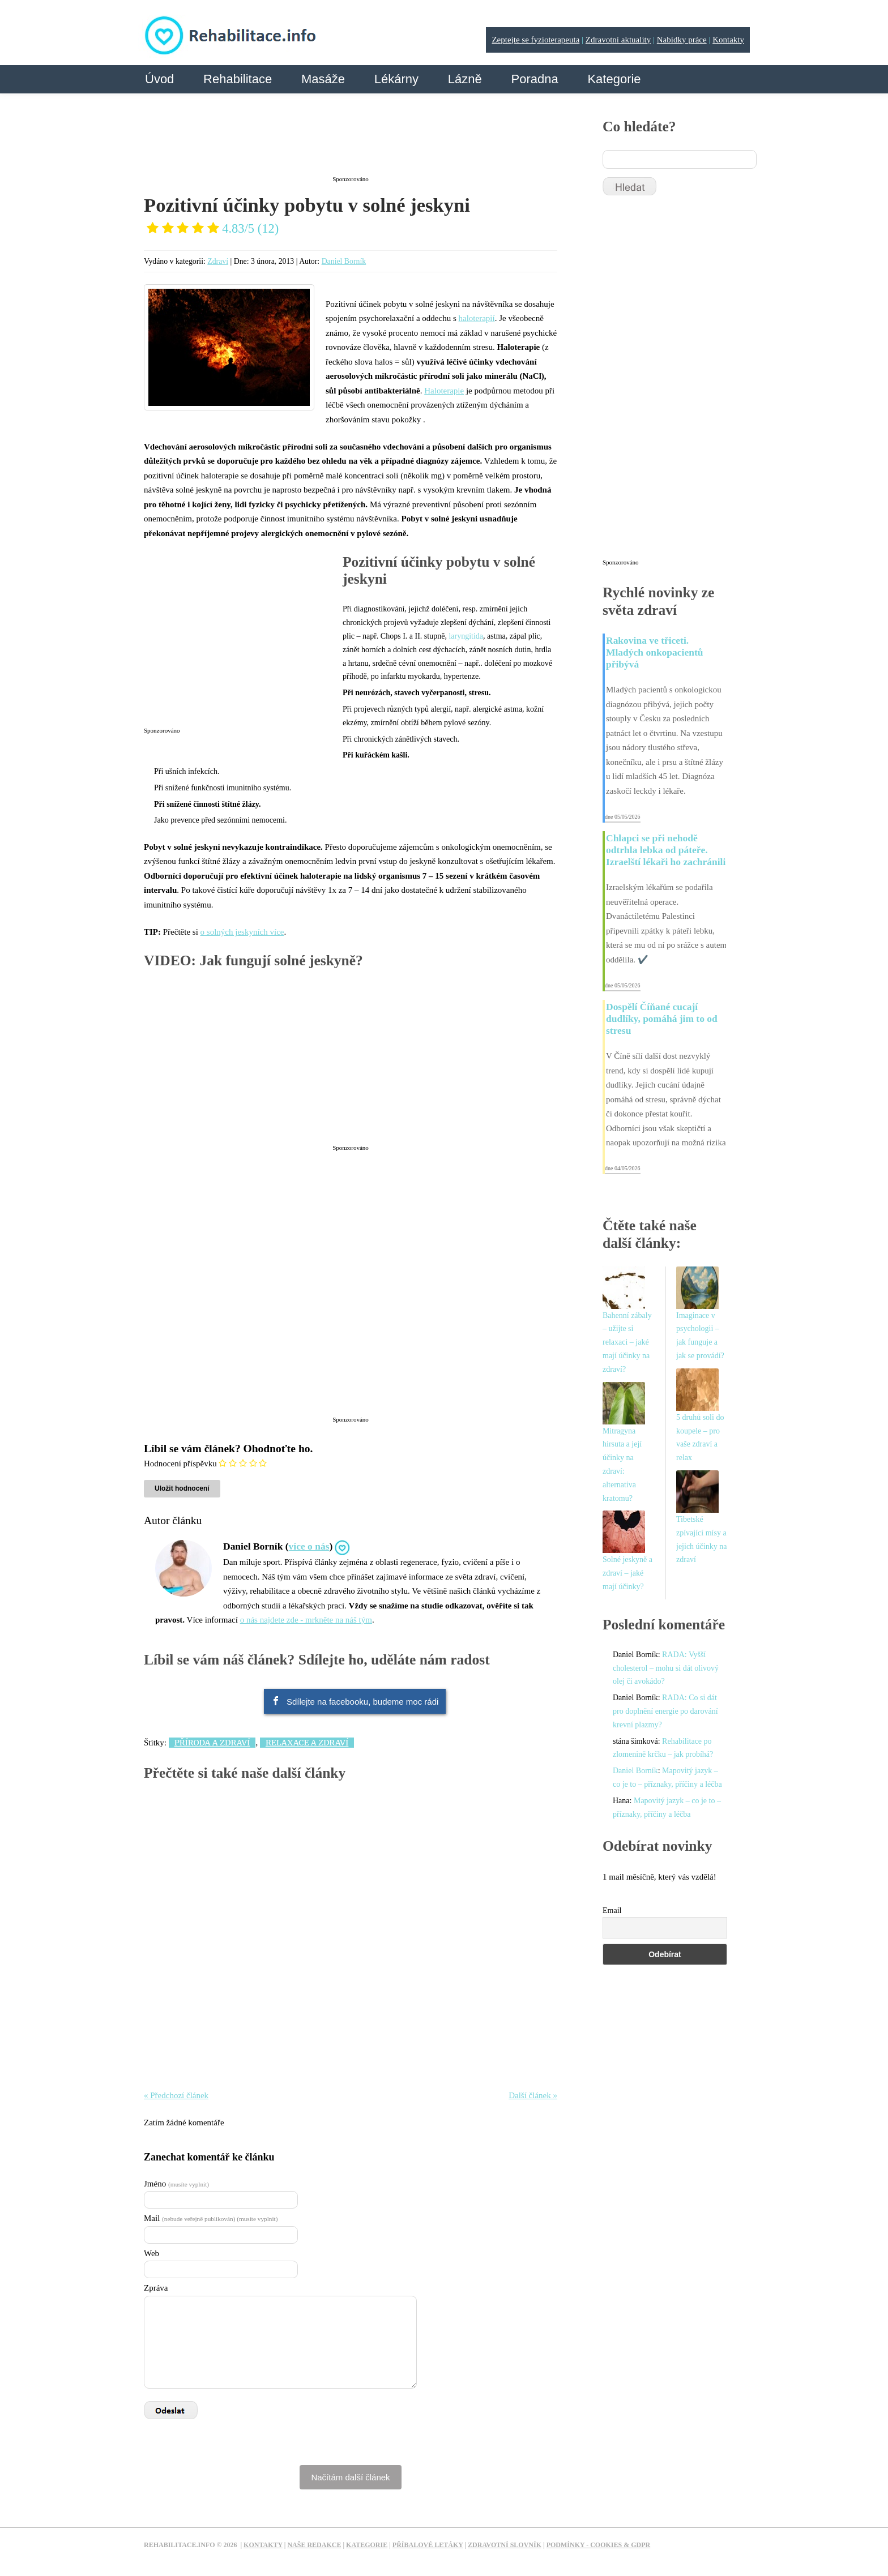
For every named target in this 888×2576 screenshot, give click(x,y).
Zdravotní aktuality (618, 39)
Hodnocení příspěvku (180, 1463)
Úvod (159, 79)
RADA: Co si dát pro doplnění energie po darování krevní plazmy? (665, 1711)
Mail (211, 2218)
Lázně (465, 79)
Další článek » (533, 2095)
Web (151, 2253)
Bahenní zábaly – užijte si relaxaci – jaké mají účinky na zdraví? (627, 1342)
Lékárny (396, 79)
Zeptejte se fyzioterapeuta (535, 39)
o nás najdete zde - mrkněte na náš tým (306, 1619)
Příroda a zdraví (212, 1743)
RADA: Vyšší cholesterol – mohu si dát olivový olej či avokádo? (666, 1668)
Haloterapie (444, 390)
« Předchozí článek (176, 2095)
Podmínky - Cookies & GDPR (599, 2545)
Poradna (534, 79)
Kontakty (728, 39)
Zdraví (217, 261)
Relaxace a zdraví (307, 1743)
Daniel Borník (344, 261)
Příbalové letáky (427, 2545)
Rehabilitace (237, 79)
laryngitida (466, 636)
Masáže (323, 79)
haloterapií (477, 318)
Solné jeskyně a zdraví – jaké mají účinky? (627, 1573)
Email (612, 1910)
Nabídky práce (682, 39)
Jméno (176, 2183)
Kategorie (614, 79)
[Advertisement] (350, 143)
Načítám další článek (350, 2477)
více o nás (309, 1546)
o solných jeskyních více (242, 931)
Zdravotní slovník (504, 2545)
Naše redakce (314, 2545)
